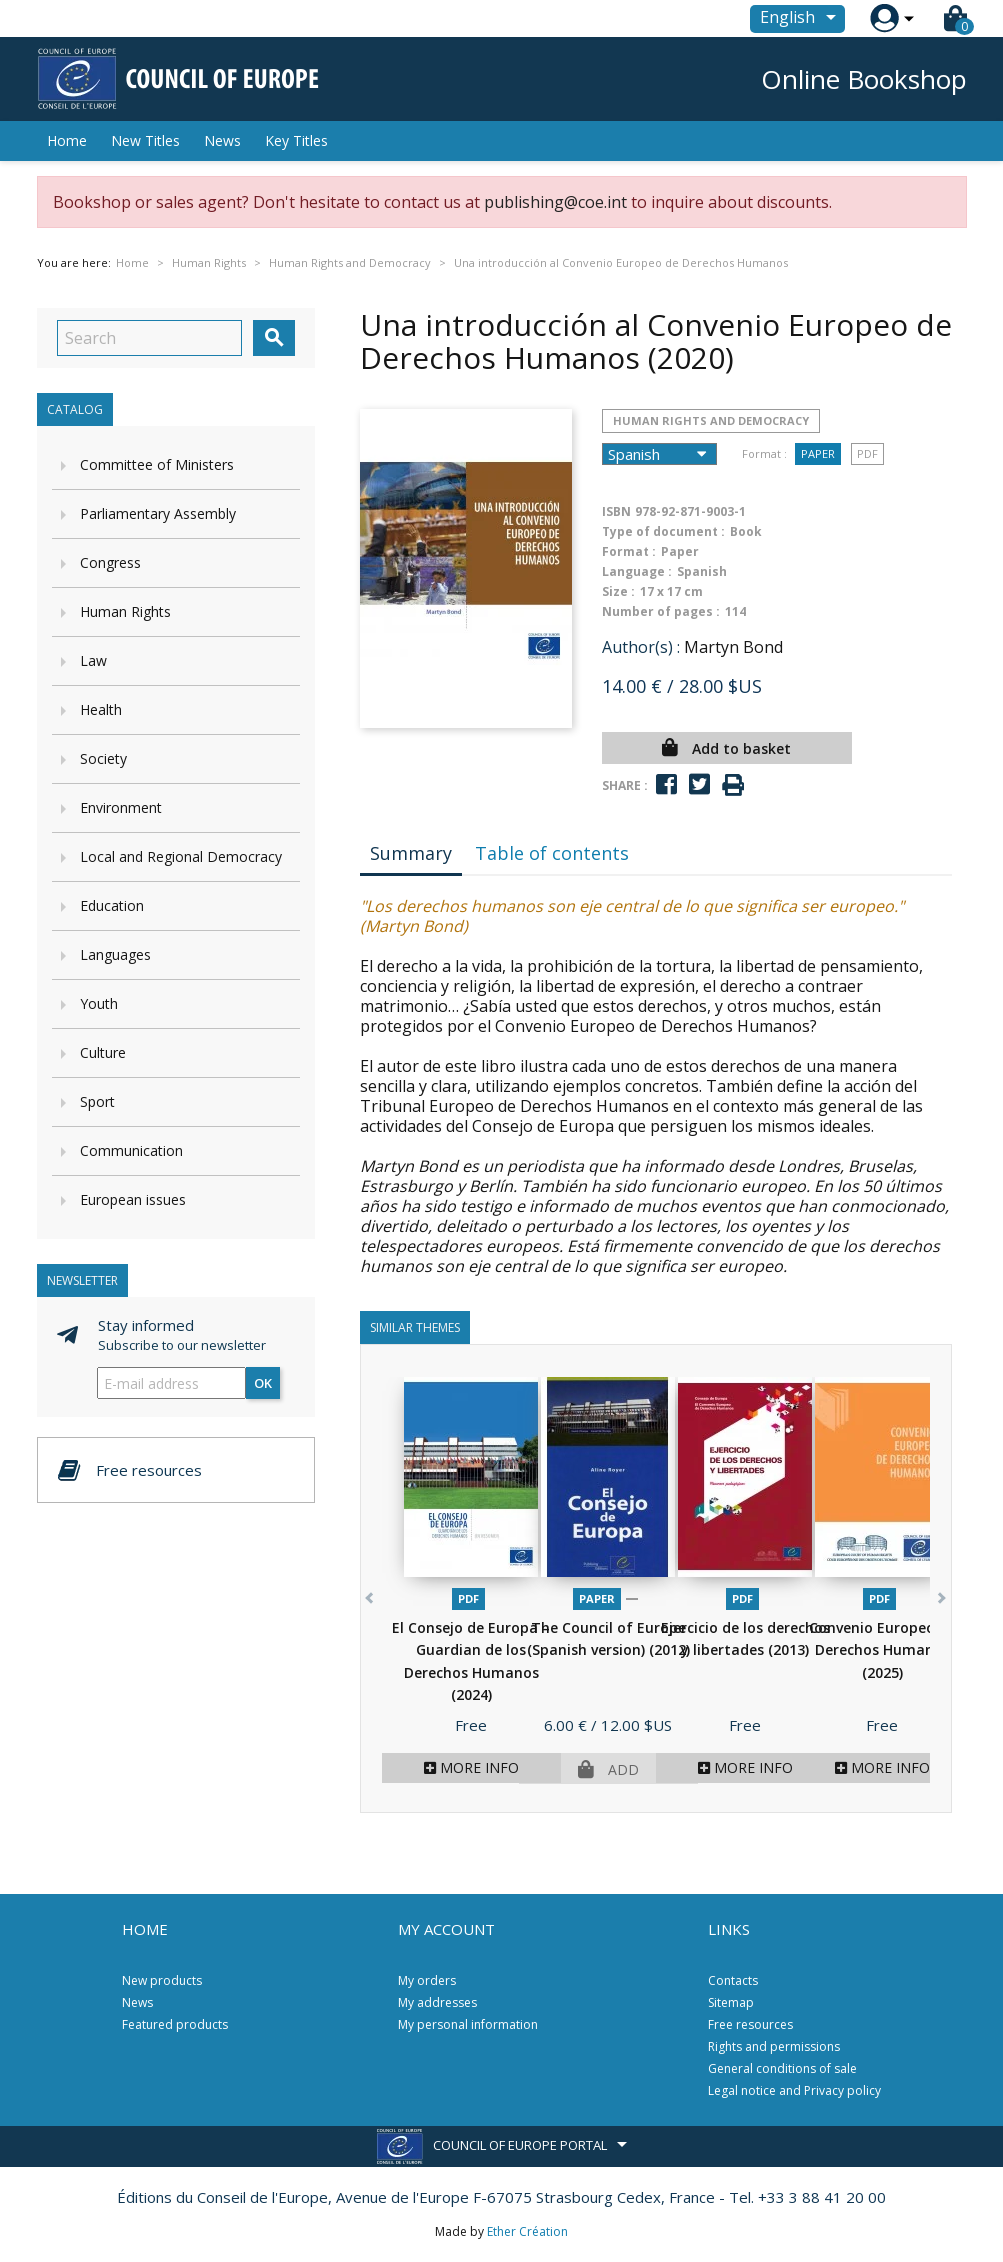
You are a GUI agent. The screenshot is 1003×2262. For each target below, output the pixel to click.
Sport (97, 1101)
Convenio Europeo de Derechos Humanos (882, 1650)
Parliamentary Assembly (158, 513)
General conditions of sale (782, 2068)
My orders (427, 1980)
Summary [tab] (411, 853)
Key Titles (296, 140)
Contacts (733, 1980)
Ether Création (527, 2231)
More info (471, 1767)
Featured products (175, 2024)
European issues (133, 1199)
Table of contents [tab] (552, 853)
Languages (115, 954)
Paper (818, 453)
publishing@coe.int (555, 202)
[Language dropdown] (801, 19)
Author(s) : (641, 647)
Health (101, 709)
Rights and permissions (774, 2046)
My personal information (468, 2024)
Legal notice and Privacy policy (794, 2090)
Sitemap (731, 2002)
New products (162, 1980)
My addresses (437, 2002)
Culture (103, 1052)
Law (93, 660)
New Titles (145, 140)
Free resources (750, 2024)
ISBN (616, 511)
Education (112, 905)
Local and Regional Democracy (181, 856)
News (222, 140)
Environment (121, 807)
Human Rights (125, 611)
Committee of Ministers (157, 464)
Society (103, 758)
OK (263, 1383)
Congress (110, 562)
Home (67, 140)
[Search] (149, 338)
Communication (131, 1150)
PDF (867, 453)
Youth (99, 1003)
